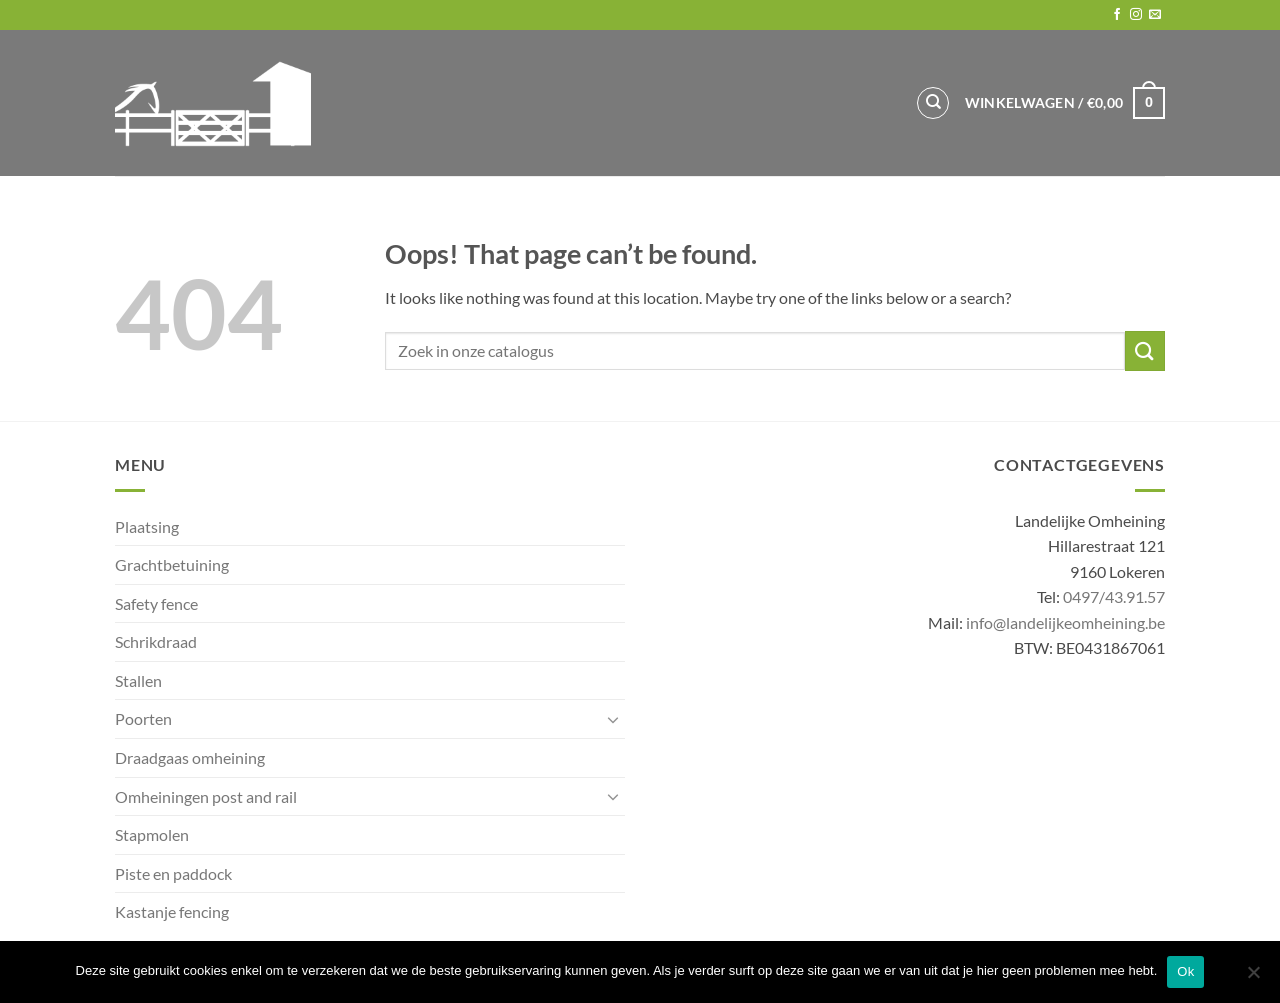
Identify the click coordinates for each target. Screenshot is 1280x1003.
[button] (1065, 103)
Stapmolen (152, 834)
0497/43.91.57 (1114, 596)
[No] (1253, 978)
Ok (1185, 971)
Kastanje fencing (172, 911)
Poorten (143, 718)
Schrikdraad (156, 641)
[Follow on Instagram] (1136, 15)
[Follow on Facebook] (1117, 15)
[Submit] (1145, 350)
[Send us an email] (1155, 15)
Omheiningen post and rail (206, 796)
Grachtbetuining (172, 564)
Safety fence (156, 603)
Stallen (138, 680)
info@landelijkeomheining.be (1065, 622)
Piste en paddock (173, 873)
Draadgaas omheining (190, 757)
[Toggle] (613, 719)
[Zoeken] (933, 103)
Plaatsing (147, 526)
